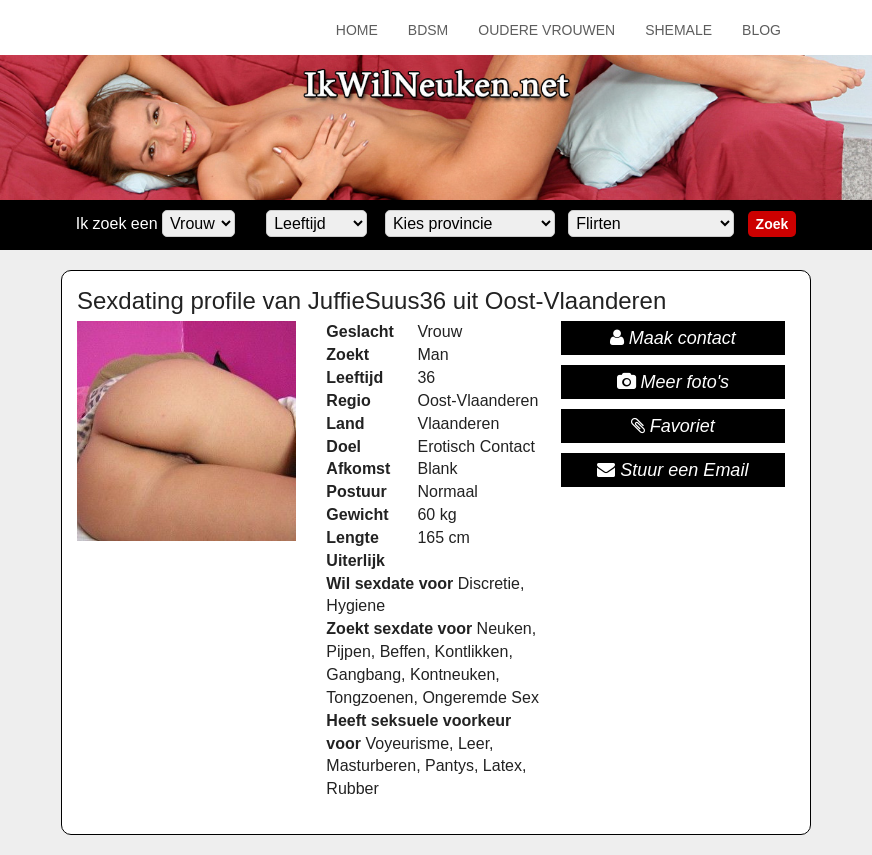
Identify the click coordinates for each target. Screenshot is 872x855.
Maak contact (673, 338)
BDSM (428, 30)
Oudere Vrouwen (546, 30)
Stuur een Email (672, 470)
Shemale (678, 30)
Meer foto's (673, 382)
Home (357, 30)
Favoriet (673, 426)
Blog (761, 30)
